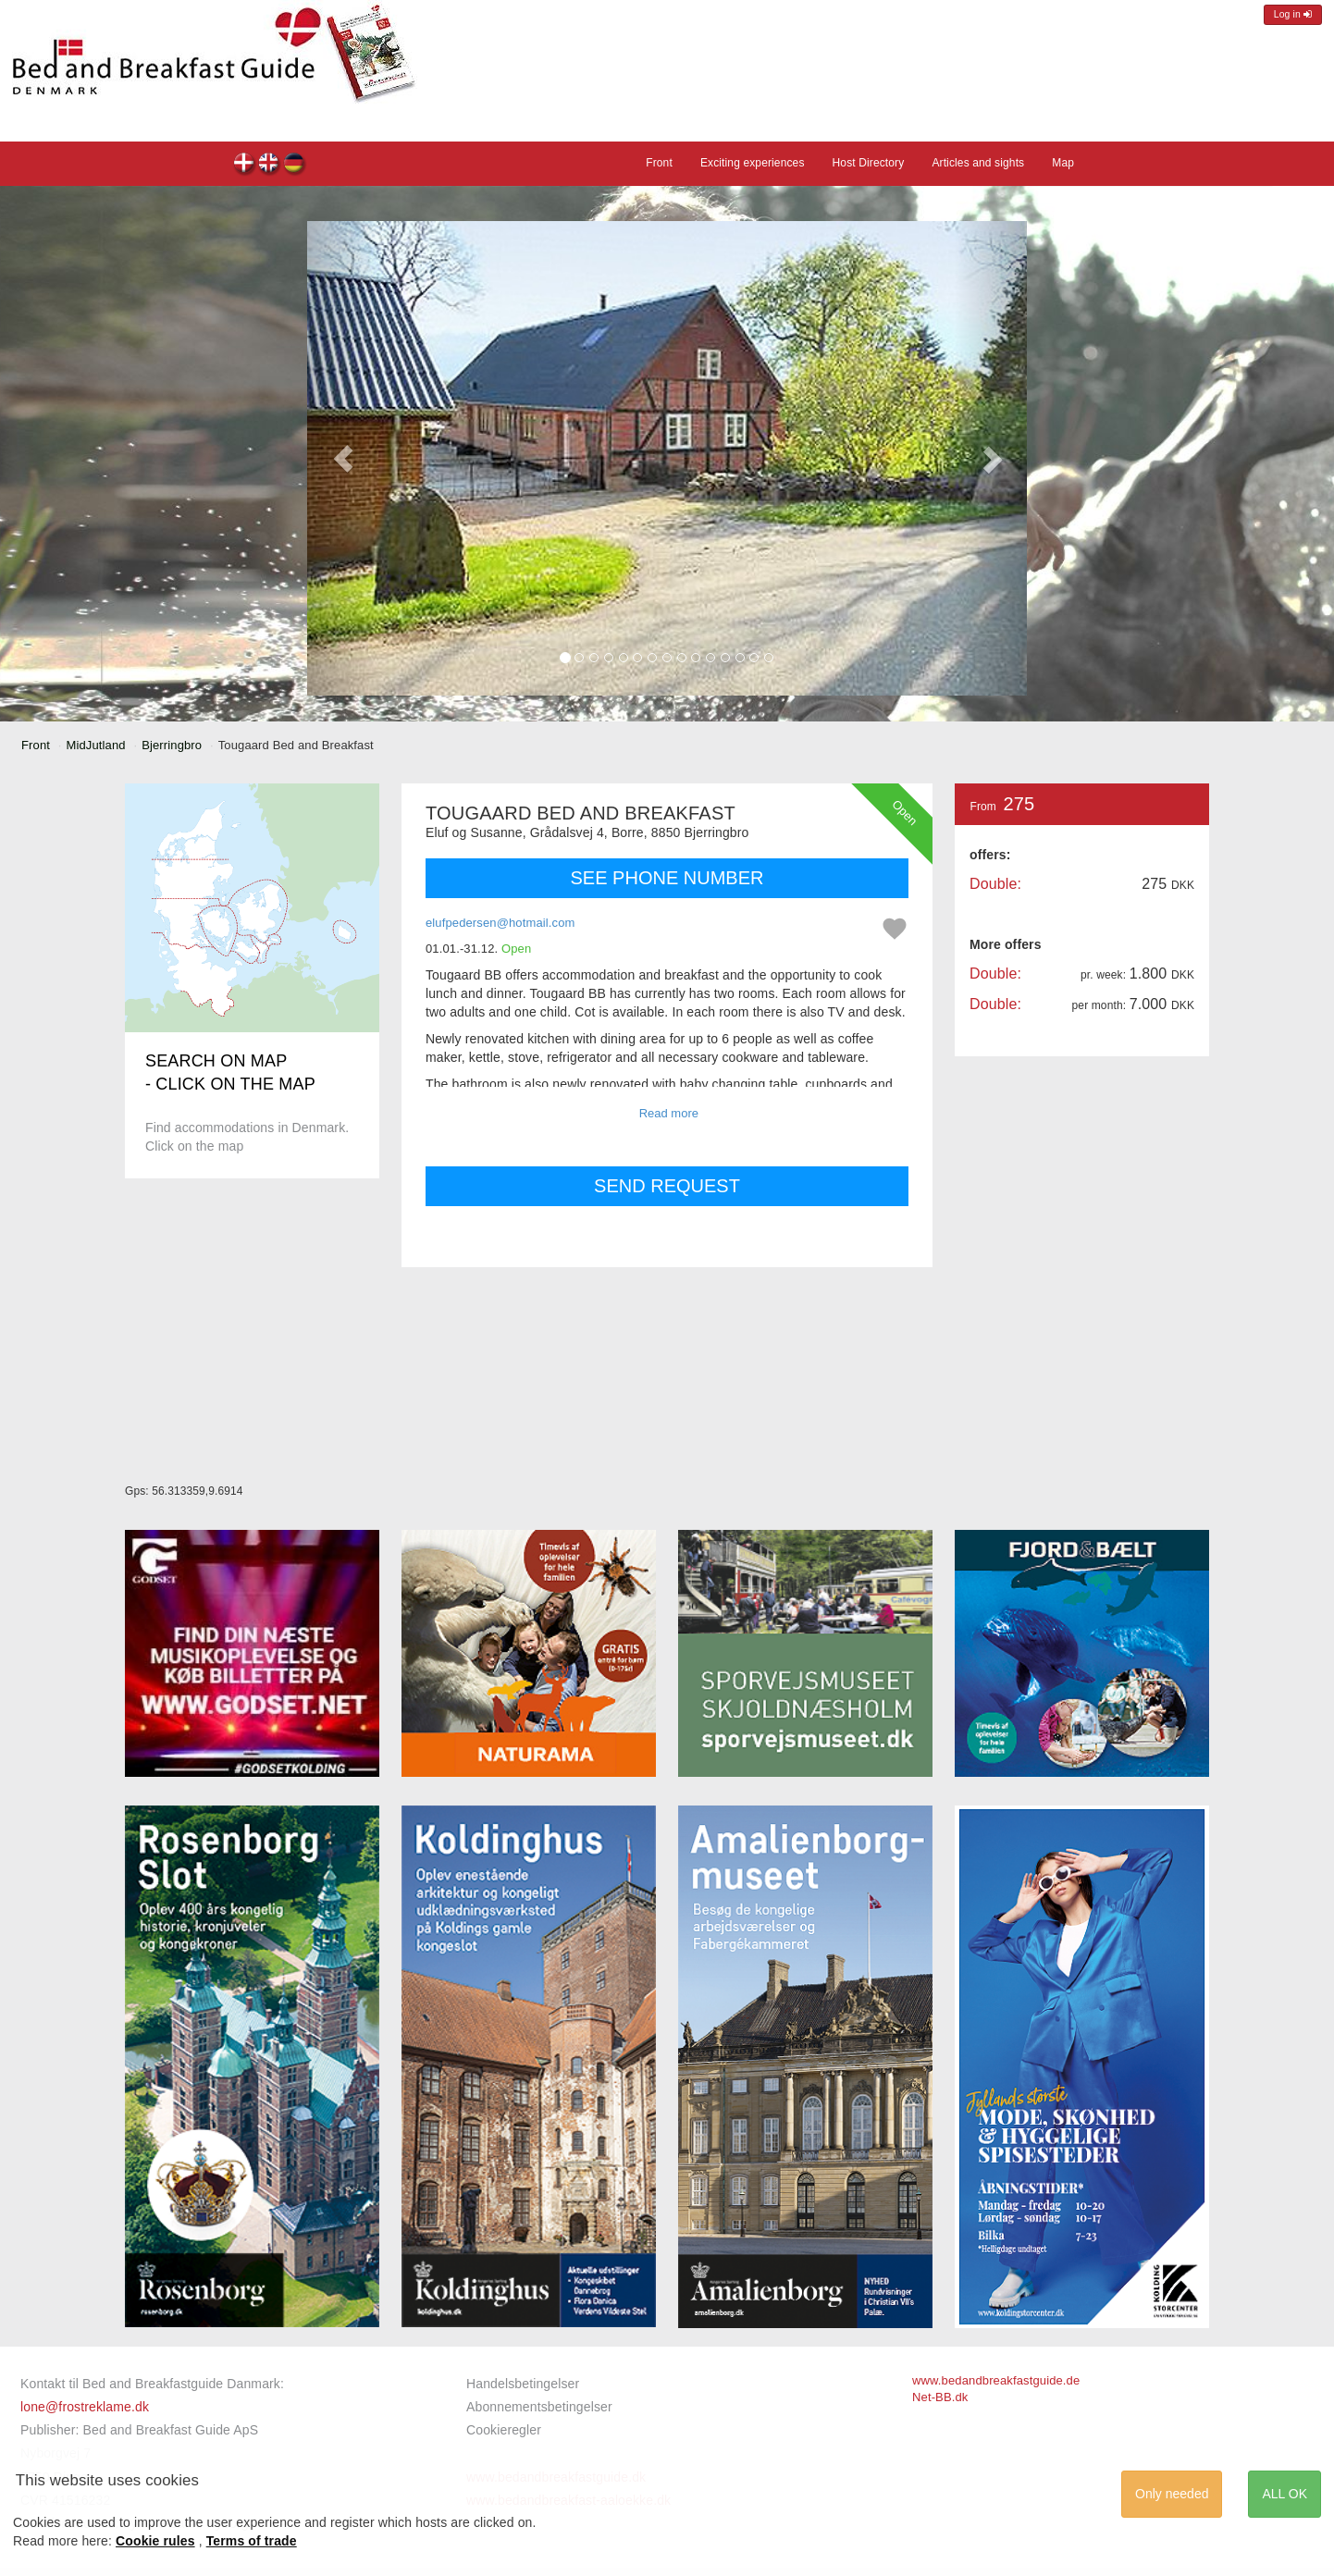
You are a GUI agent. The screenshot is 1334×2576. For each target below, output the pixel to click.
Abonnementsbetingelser (539, 2406)
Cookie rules (155, 2540)
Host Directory (869, 162)
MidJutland (96, 745)
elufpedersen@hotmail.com (500, 923)
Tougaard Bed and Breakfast (244, 165)
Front (659, 162)
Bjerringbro (172, 745)
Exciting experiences (752, 162)
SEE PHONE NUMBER (667, 878)
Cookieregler (503, 2429)
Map (1063, 162)
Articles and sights (978, 162)
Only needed (1171, 2493)
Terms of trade (251, 2540)
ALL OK (1284, 2493)
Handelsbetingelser (522, 2383)
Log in (1293, 14)
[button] (343, 458)
